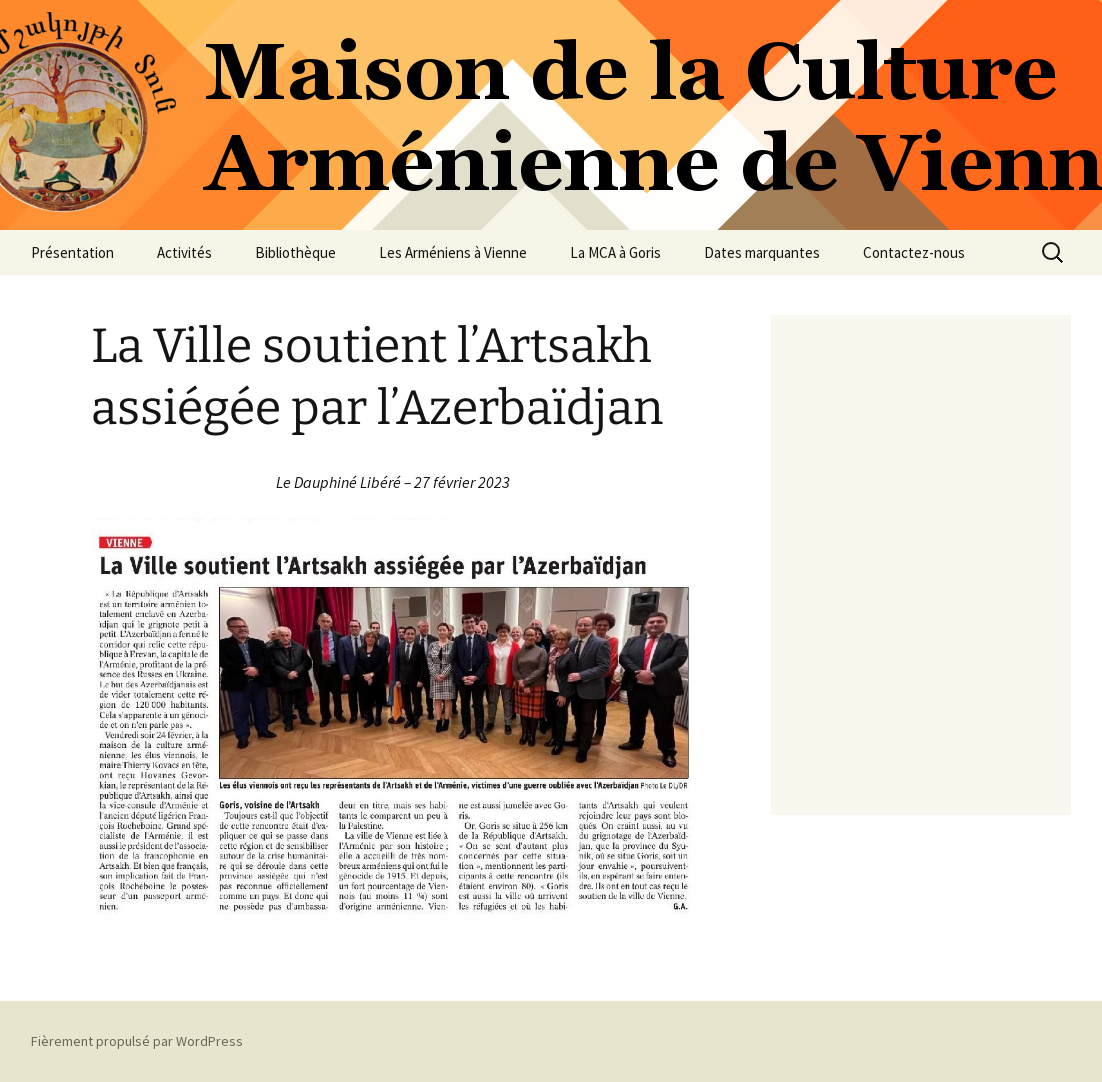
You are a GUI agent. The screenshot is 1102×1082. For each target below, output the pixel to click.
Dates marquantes (762, 252)
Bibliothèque (295, 252)
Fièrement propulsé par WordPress (137, 1041)
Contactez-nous (914, 252)
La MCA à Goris (615, 252)
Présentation (72, 252)
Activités (184, 252)
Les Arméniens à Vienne (453, 252)
